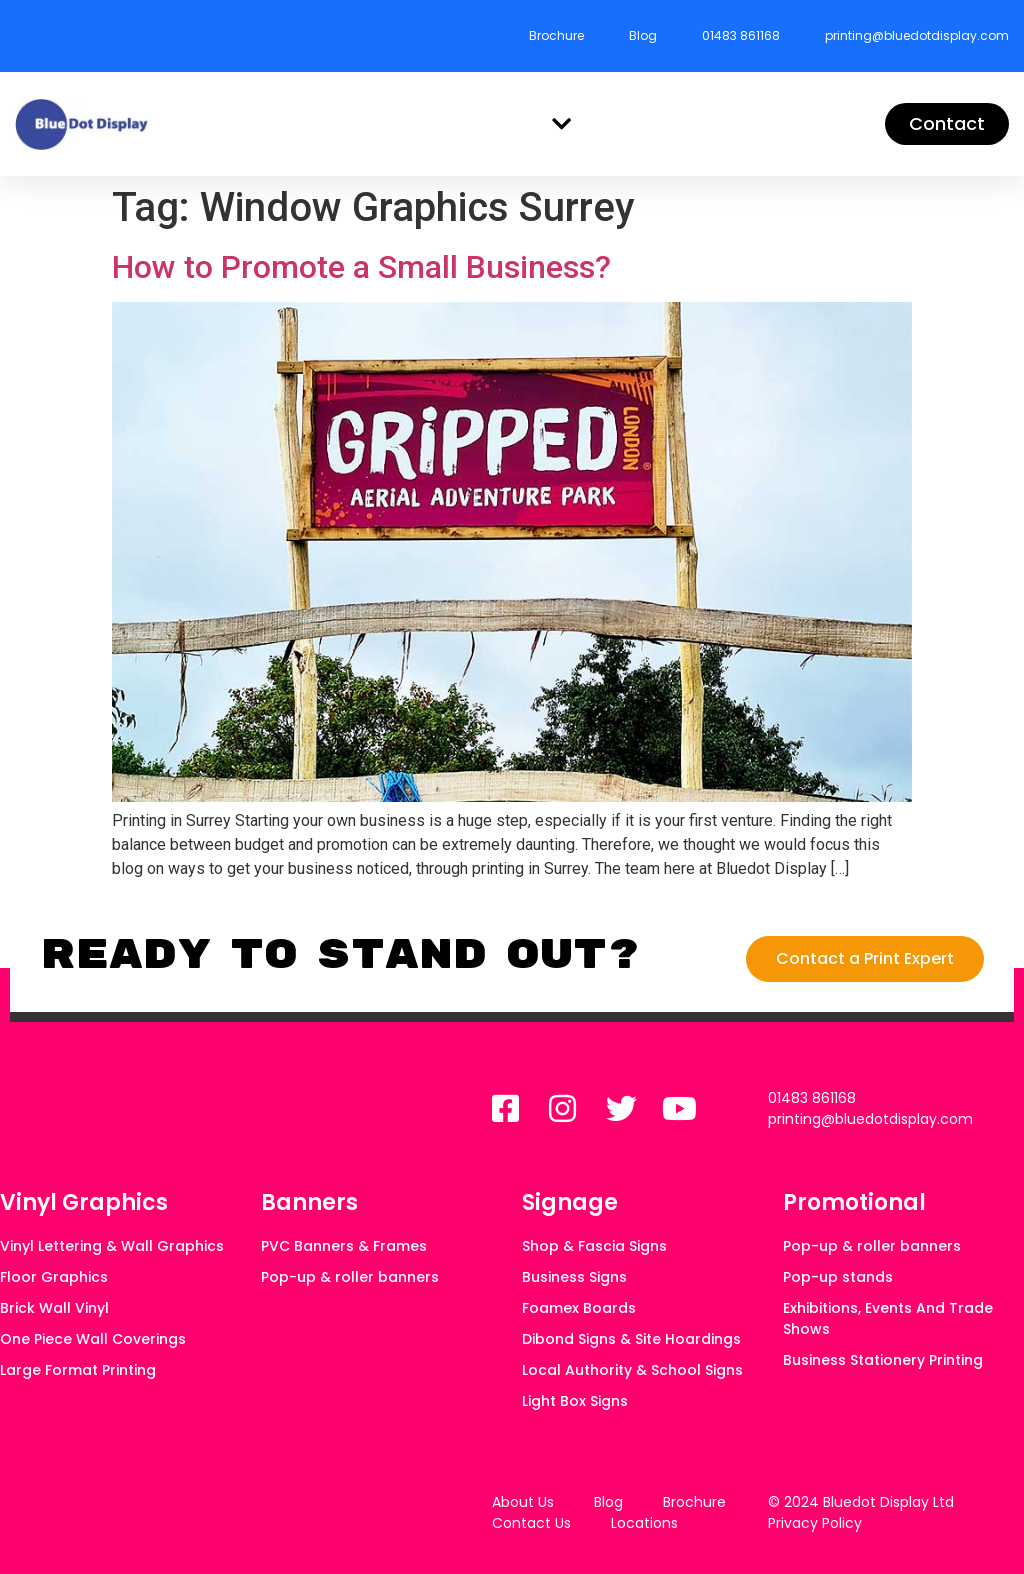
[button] (562, 124)
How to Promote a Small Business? (361, 267)
